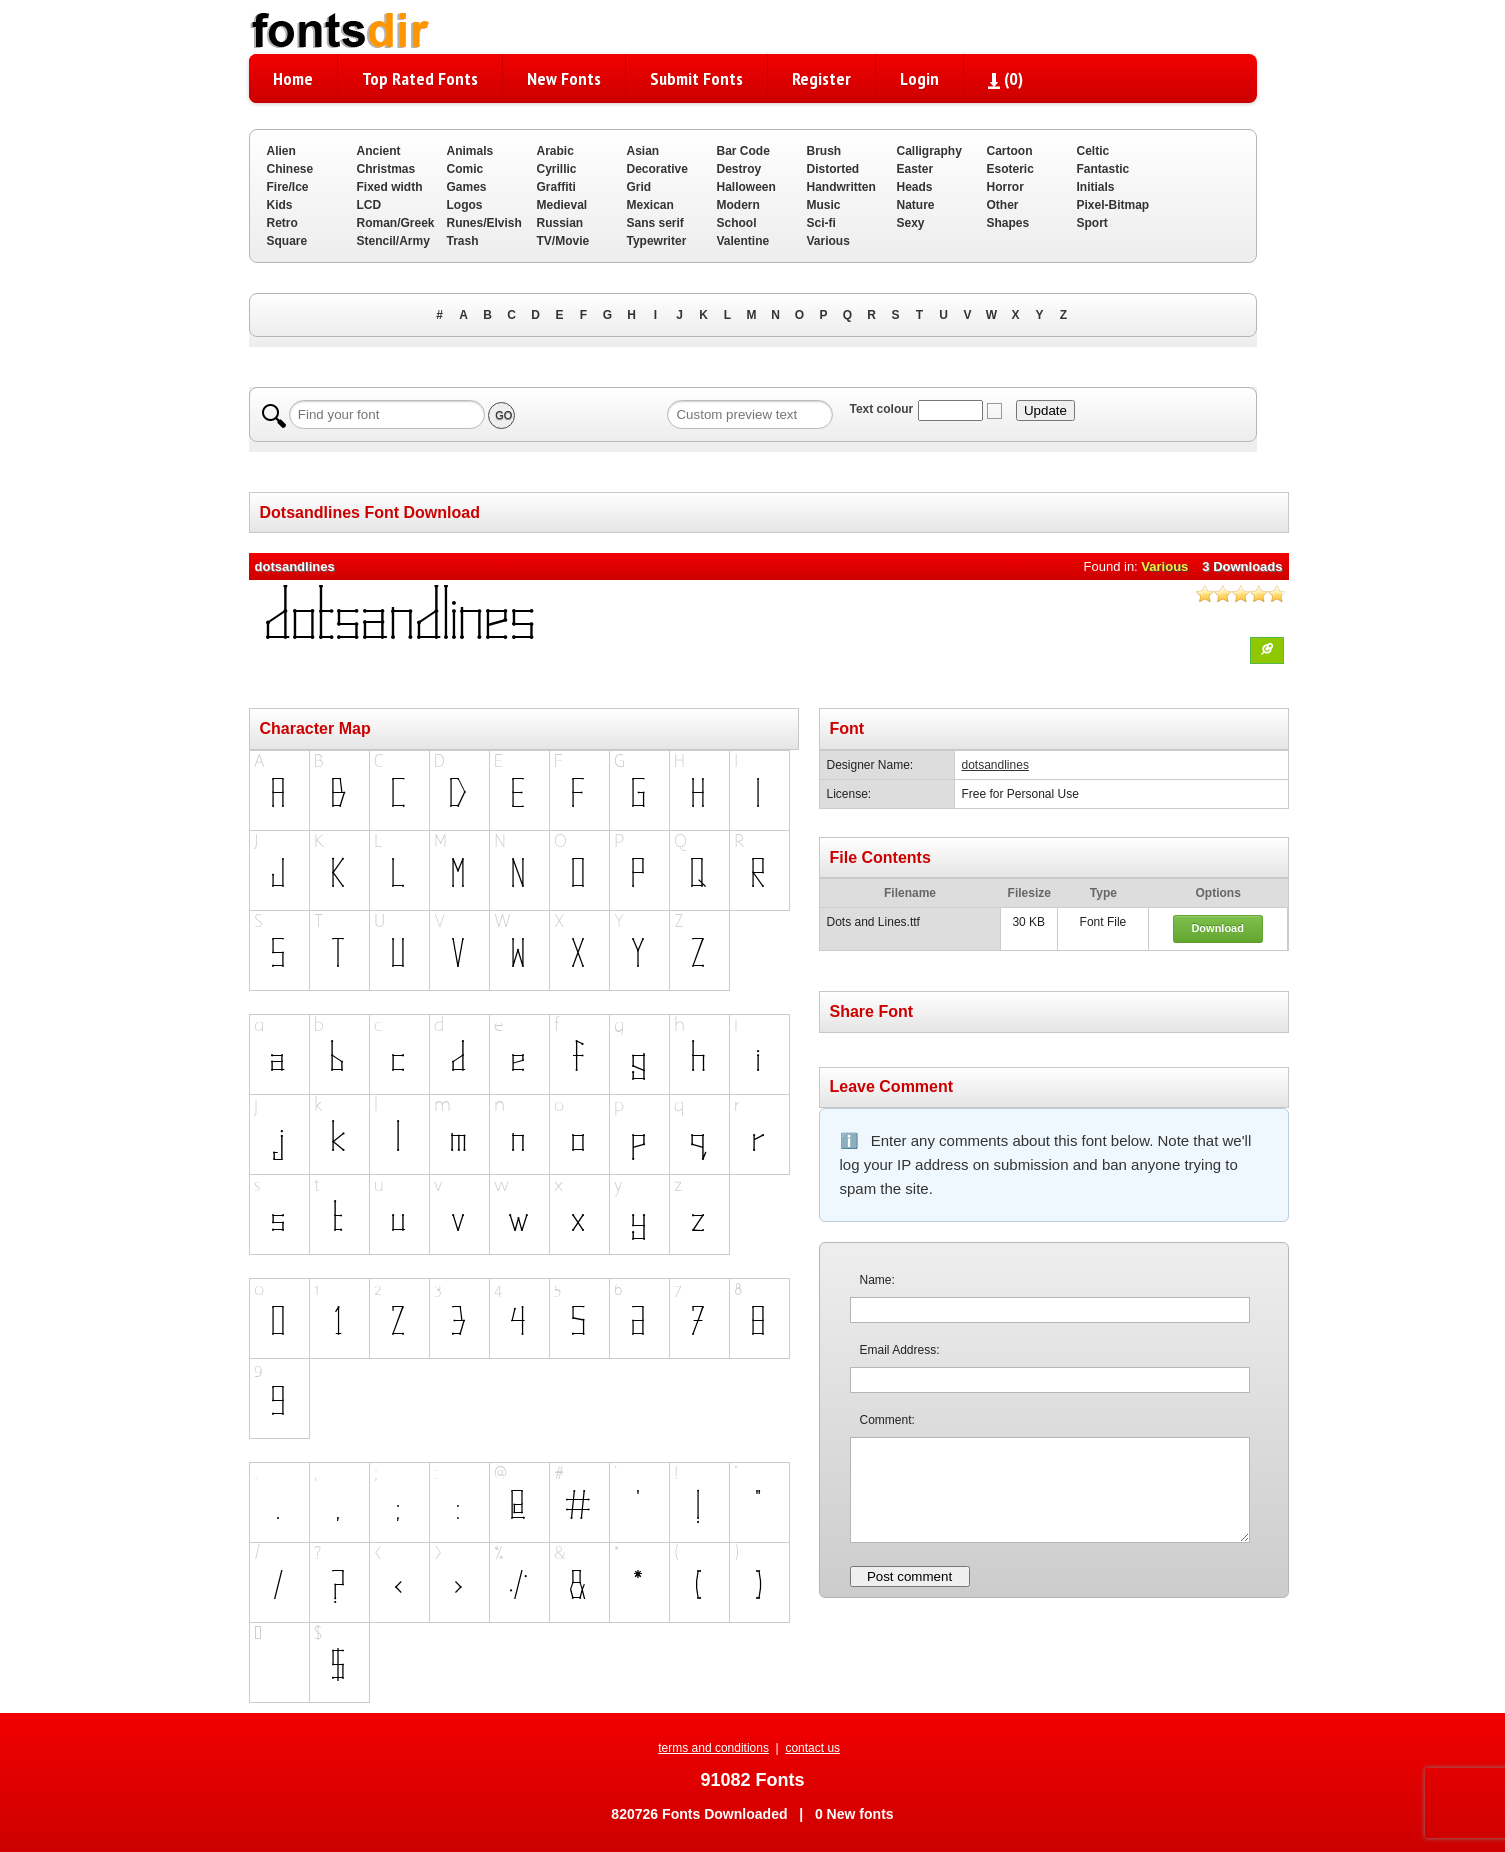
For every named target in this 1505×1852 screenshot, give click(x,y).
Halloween (746, 187)
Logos (465, 205)
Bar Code (743, 151)
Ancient (379, 151)
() (1005, 78)
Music (824, 205)
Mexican (650, 205)
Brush (824, 151)
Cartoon (1010, 151)
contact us (812, 1748)
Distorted (833, 169)
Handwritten (841, 187)
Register (821, 78)
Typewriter (657, 241)
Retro (282, 223)
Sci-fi (821, 223)
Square (287, 241)
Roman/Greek (396, 223)
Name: (877, 1280)
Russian (560, 223)
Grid (639, 187)
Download (1217, 928)
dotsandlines (995, 765)
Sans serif (655, 223)
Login (919, 78)
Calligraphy (929, 151)
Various (828, 241)
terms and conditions (713, 1748)
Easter (915, 169)
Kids (280, 205)
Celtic (1093, 151)
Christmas (386, 169)
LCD (369, 205)
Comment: (887, 1420)
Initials (1096, 187)
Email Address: (900, 1350)
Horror (1005, 187)
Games (467, 187)
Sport (1092, 223)
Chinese (290, 169)
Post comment (909, 1576)
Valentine (743, 241)
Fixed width (390, 187)
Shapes (1008, 223)
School (737, 223)
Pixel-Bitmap (1113, 205)
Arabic (555, 151)
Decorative (657, 169)
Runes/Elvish (484, 223)
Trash (463, 241)
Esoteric (1010, 169)
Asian (643, 151)
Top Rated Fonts (420, 78)
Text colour (881, 409)
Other (1003, 205)
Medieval (562, 205)
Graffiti (556, 187)
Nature (916, 205)
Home (293, 78)
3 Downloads (1242, 566)
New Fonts (564, 78)
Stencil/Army (393, 241)
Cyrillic (557, 169)
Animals (470, 151)
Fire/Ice (288, 187)
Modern (738, 205)
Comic (465, 169)
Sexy (911, 223)
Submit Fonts (696, 78)
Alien (281, 151)
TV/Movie (563, 241)
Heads (915, 187)
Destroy (739, 169)
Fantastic (1103, 169)
